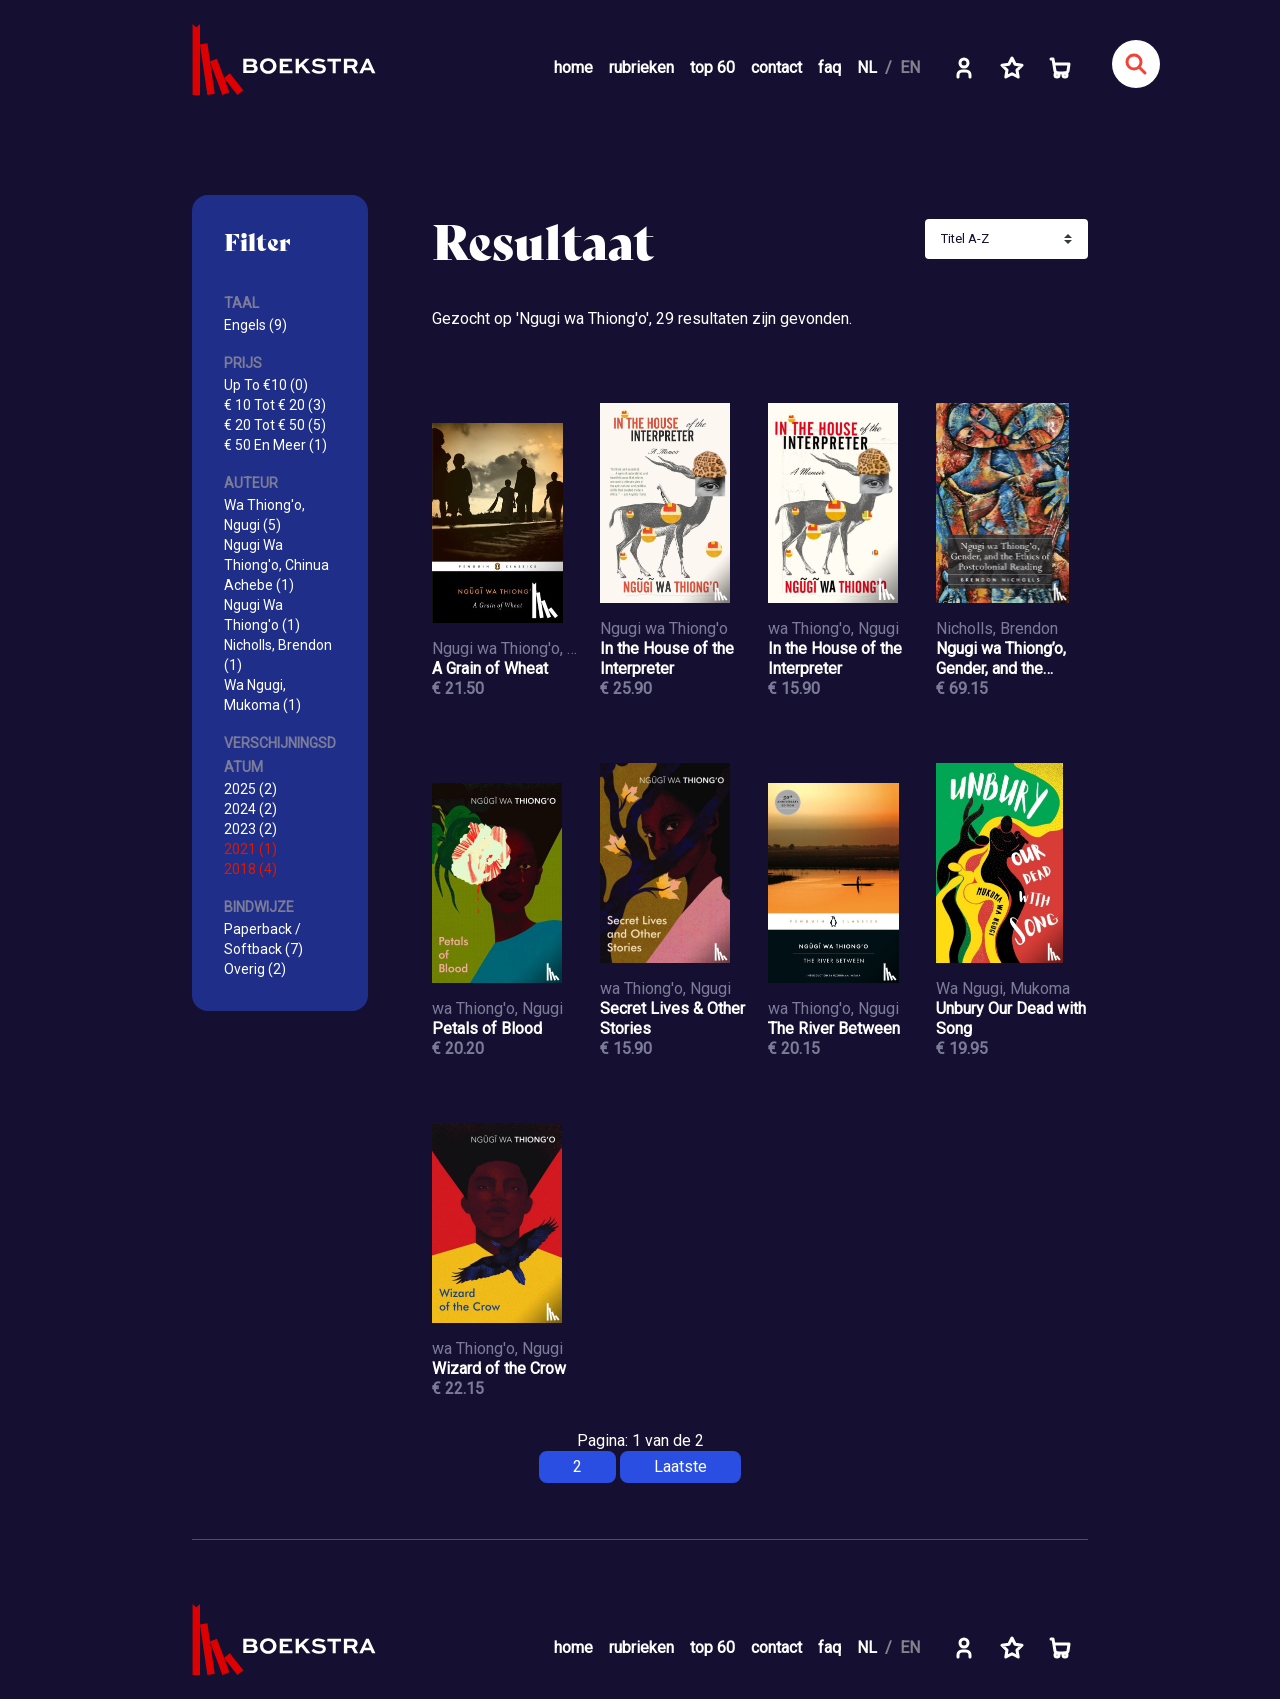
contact (776, 67)
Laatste (680, 1466)
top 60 (712, 67)
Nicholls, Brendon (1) (278, 655)
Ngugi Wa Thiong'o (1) (262, 615)
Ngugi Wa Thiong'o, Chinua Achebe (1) (276, 565)
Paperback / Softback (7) (263, 939)
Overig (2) (255, 969)
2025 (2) (250, 789)
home (573, 67)
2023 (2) (250, 829)
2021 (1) (250, 849)
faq (829, 67)
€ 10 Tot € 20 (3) (275, 405)
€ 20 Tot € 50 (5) (275, 425)
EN (910, 67)
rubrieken (641, 67)
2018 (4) (250, 869)
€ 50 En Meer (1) (275, 445)
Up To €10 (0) (266, 385)
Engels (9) (255, 325)
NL (867, 67)
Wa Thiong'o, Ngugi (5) (264, 515)
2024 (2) (250, 809)
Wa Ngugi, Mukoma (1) (262, 695)
